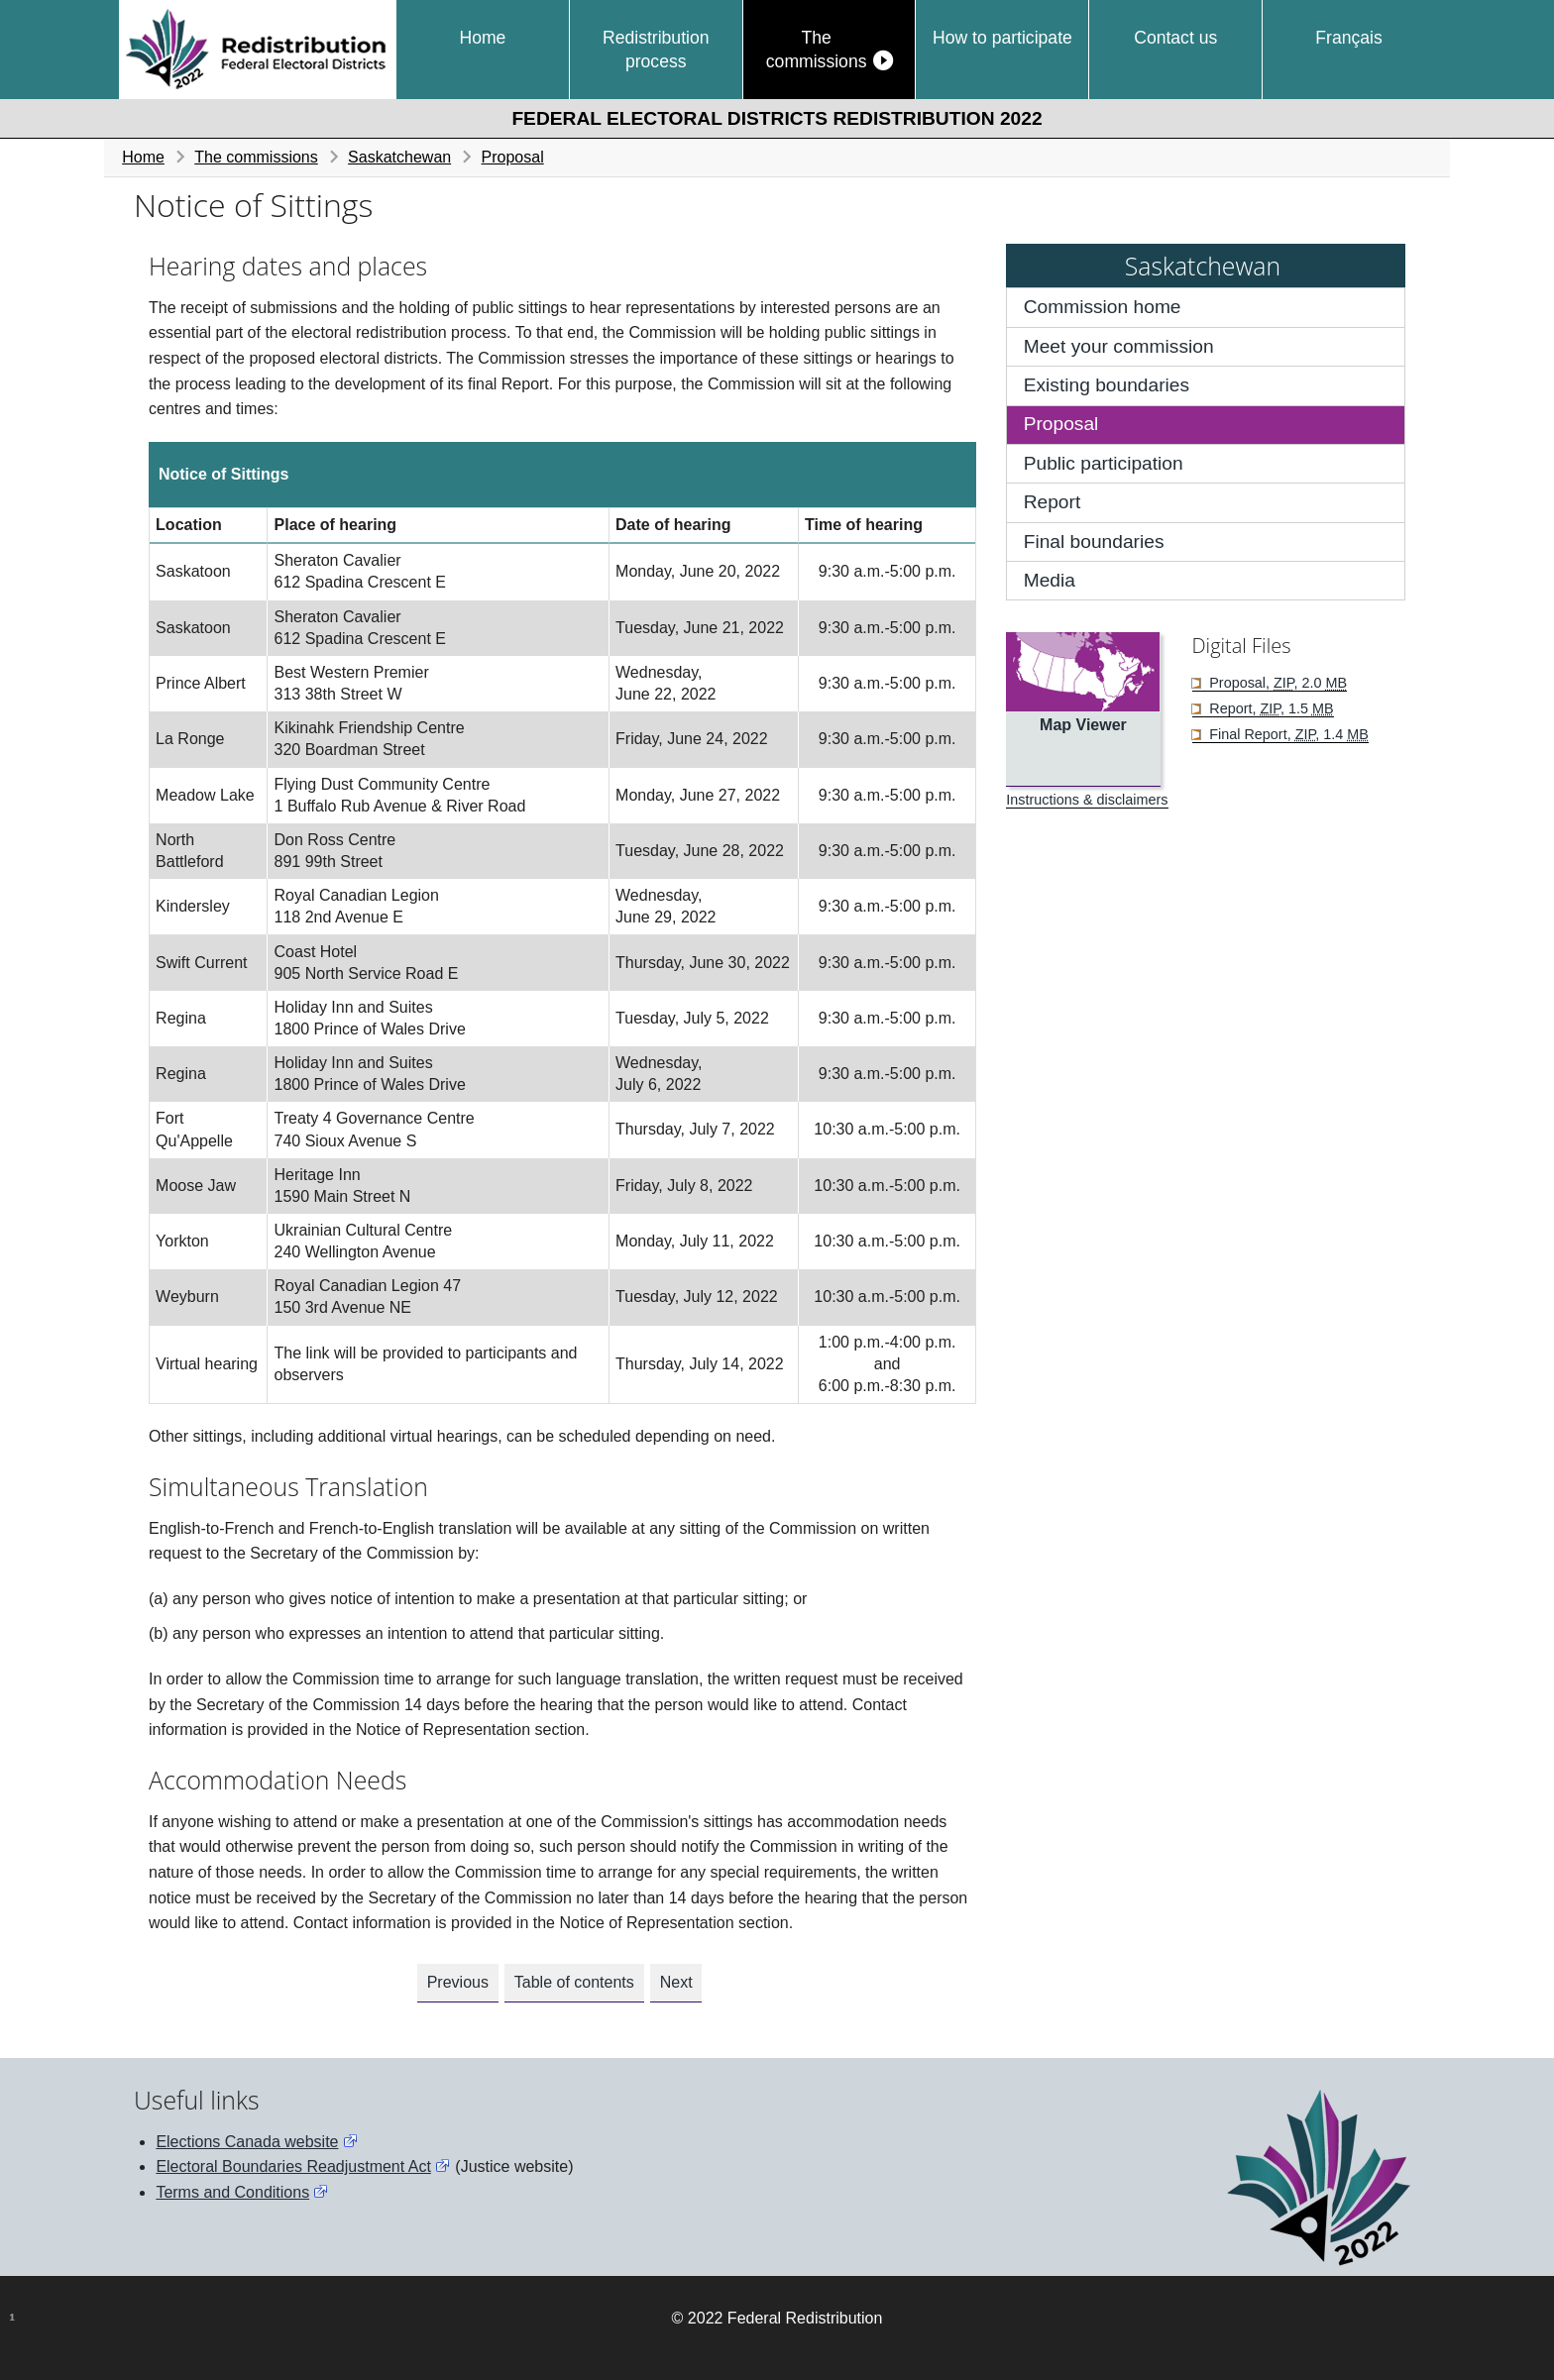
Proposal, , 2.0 (1276, 683)
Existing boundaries (1106, 385)
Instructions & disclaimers (1086, 800)
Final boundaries (1094, 541)
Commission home (1102, 306)
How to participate (1002, 38)
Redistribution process (656, 49)
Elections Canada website (247, 2141)
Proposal (513, 157)
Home (482, 38)
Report (1052, 501)
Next (676, 1982)
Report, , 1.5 (1269, 708)
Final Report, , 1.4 (1287, 734)
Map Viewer (1083, 724)
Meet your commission (1119, 346)
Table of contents (574, 1982)
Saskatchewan (399, 157)
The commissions (816, 49)
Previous (458, 1982)
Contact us (1175, 38)
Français (1348, 38)
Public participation (1103, 463)
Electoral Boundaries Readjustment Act (293, 2166)
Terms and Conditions (232, 2192)
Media (1049, 580)
